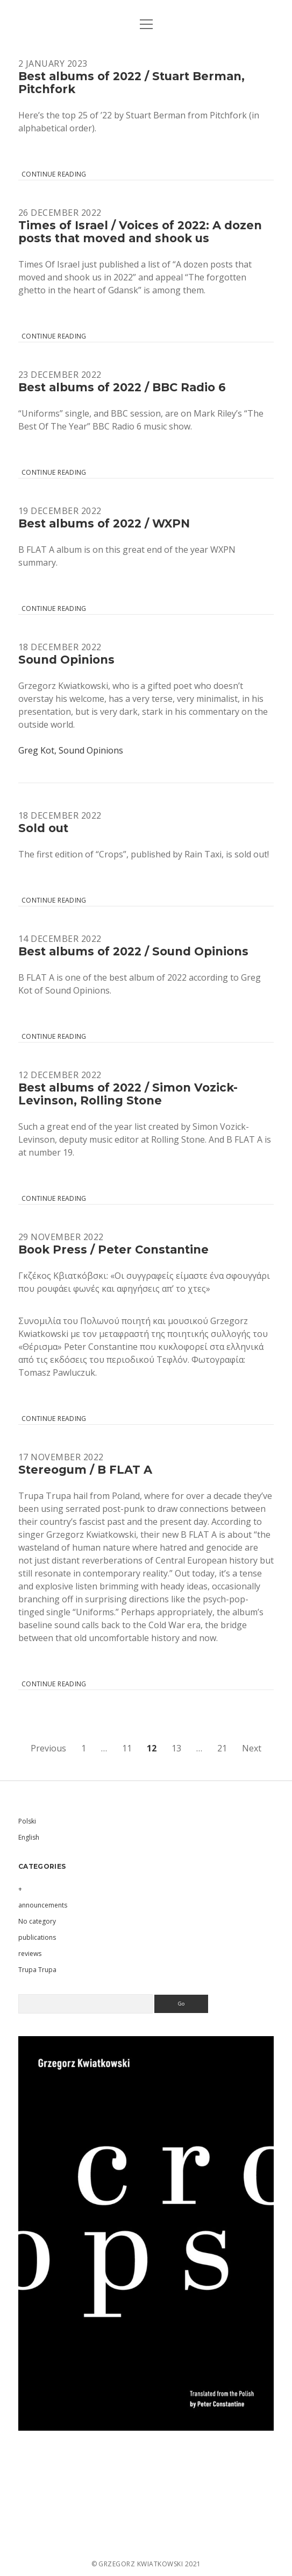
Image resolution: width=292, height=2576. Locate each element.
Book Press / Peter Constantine (113, 1249)
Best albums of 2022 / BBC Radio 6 (122, 387)
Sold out (43, 828)
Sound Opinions (66, 659)
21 (222, 1748)
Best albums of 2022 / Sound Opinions (133, 951)
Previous (48, 1748)
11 (127, 1748)
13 (176, 1748)
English (28, 1837)
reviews (29, 1953)
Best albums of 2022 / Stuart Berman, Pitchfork (131, 82)
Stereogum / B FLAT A (85, 1469)
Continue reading (54, 174)
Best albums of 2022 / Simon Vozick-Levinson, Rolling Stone (128, 1094)
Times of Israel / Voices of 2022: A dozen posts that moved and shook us (140, 232)
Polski (27, 1821)
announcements (42, 1905)
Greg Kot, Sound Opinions (70, 750)
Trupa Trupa (37, 1969)
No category (37, 1921)
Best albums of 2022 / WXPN (104, 523)
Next (251, 1748)
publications (37, 1937)
